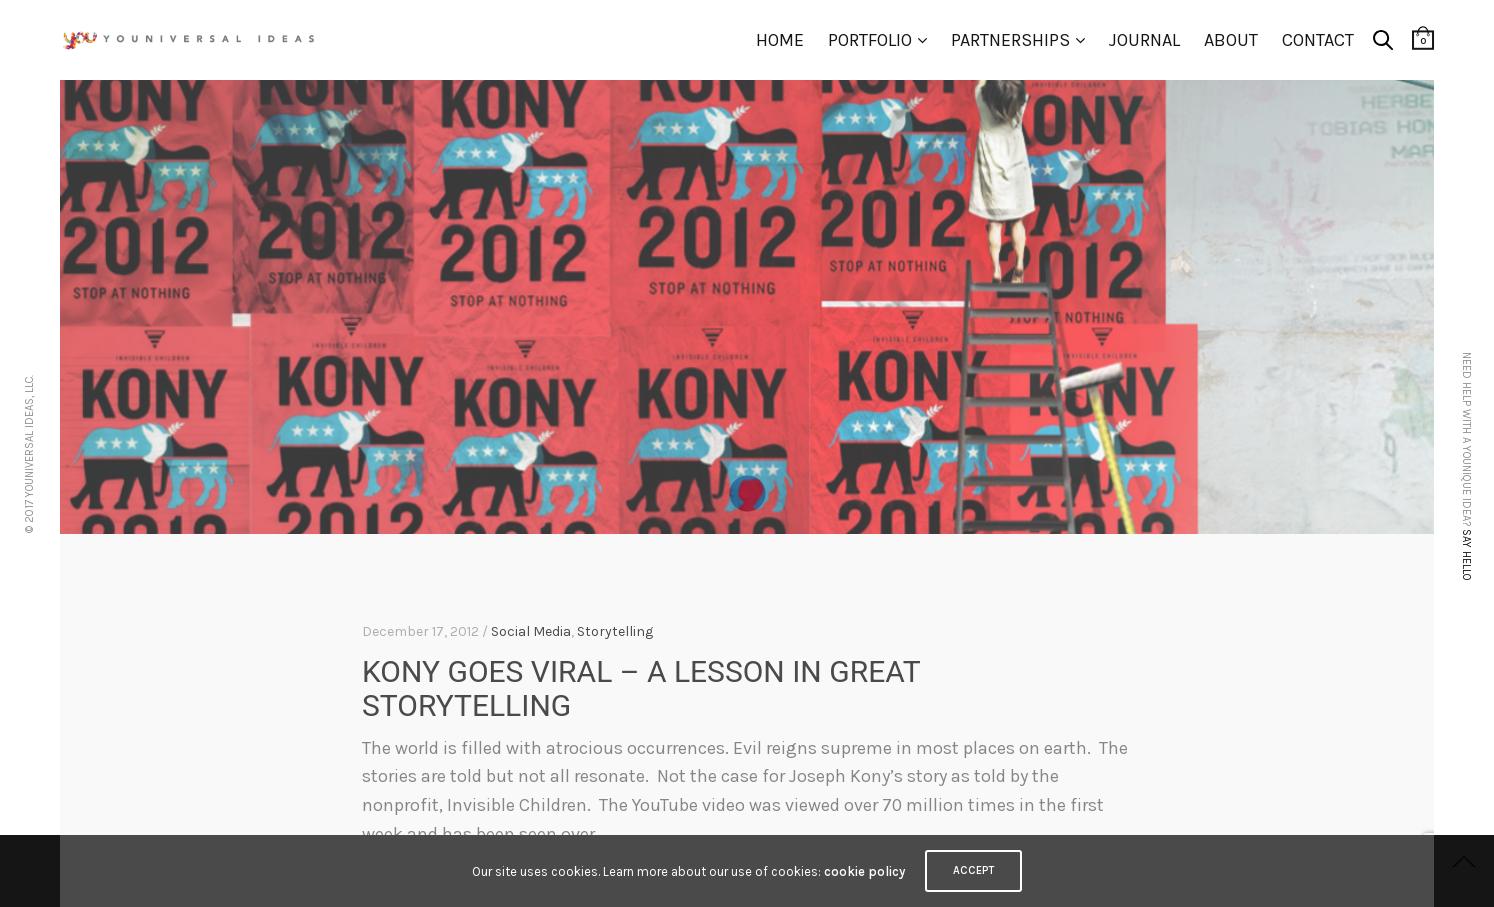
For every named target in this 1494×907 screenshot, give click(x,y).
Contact (1318, 40)
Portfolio (870, 40)
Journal (1144, 40)
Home (780, 40)
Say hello (1466, 554)
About (1231, 40)
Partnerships (1010, 40)
